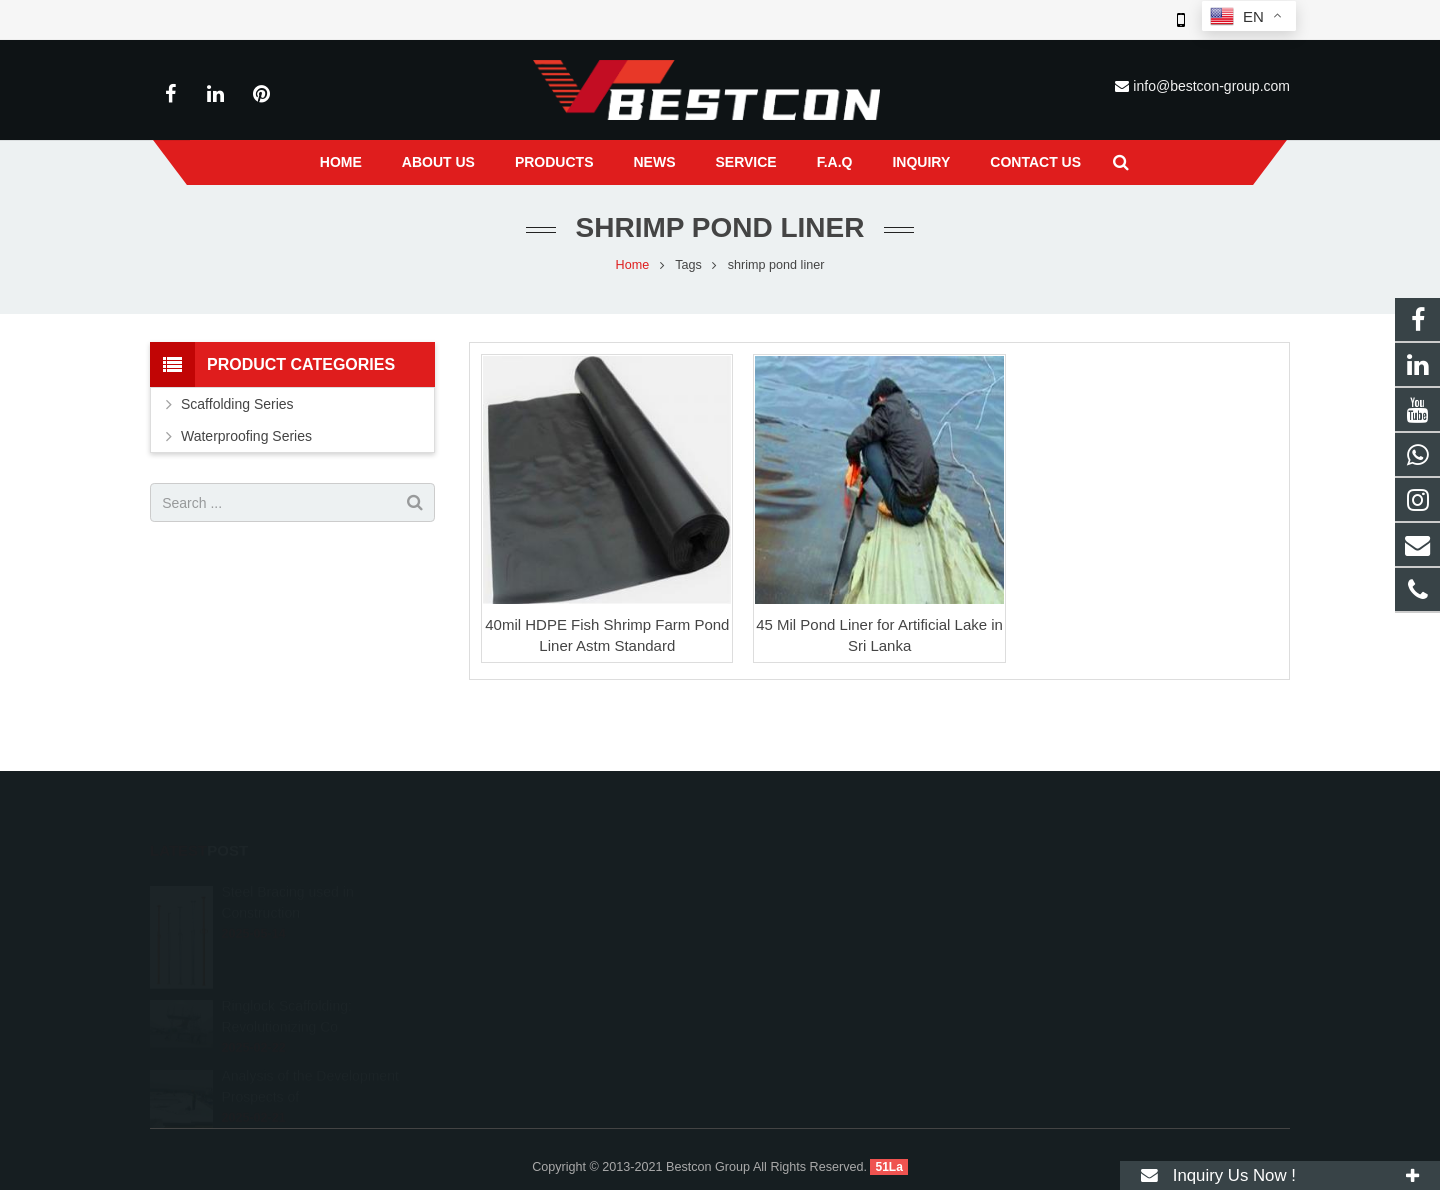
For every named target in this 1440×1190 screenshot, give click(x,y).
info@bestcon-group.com (1211, 86)
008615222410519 (808, 888)
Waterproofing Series (246, 436)
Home (633, 265)
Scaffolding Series (237, 404)
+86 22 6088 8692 (806, 917)
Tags (688, 265)
